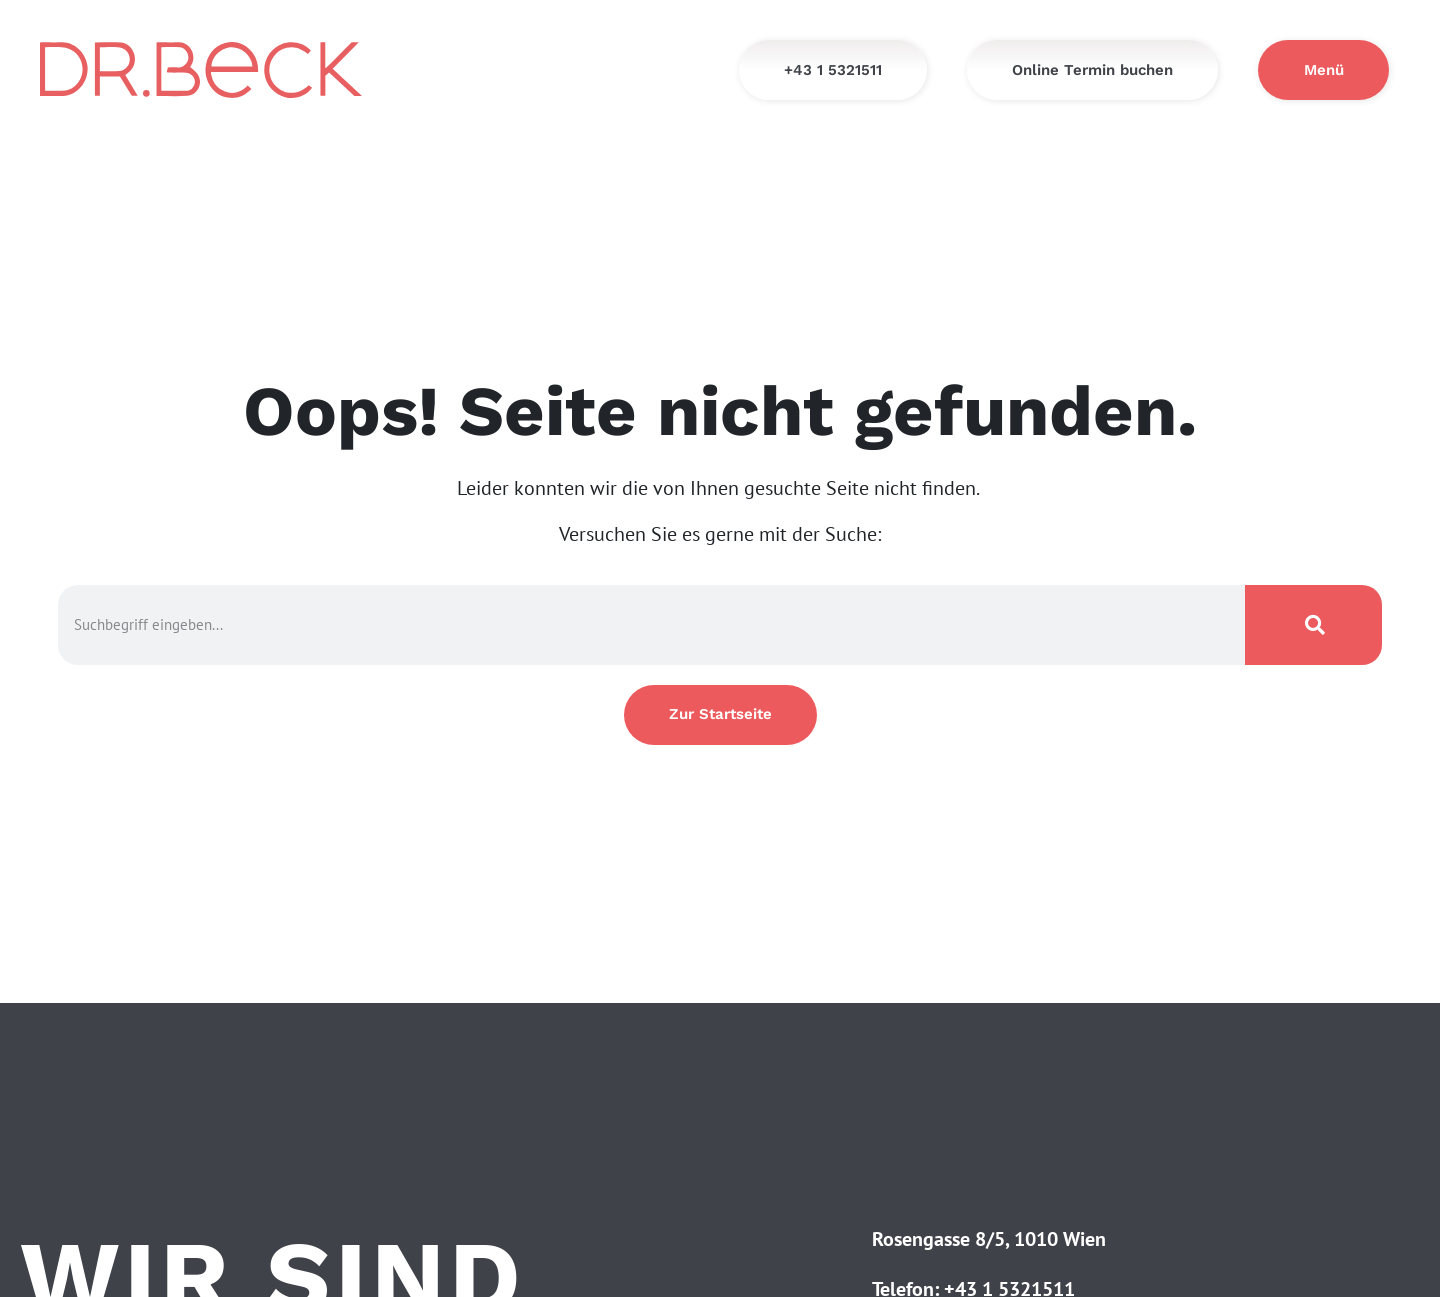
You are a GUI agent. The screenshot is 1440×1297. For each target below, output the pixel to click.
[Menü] (1323, 70)
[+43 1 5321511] (833, 70)
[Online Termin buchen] (1092, 70)
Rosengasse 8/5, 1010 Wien (989, 1239)
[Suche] (1314, 625)
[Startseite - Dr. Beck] (201, 69)
